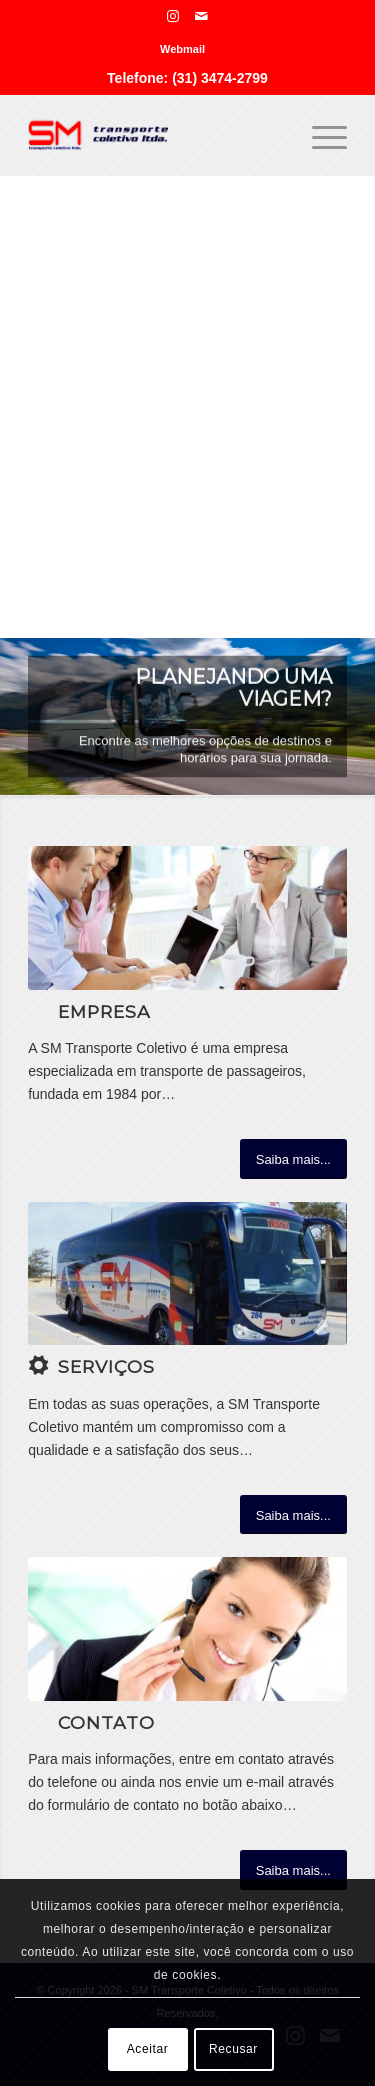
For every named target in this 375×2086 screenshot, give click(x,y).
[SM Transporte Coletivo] (155, 135)
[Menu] (319, 135)
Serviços (106, 1366)
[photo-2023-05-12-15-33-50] (187, 1273)
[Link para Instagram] (173, 16)
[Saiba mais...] (293, 1159)
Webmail (182, 49)
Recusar (233, 2049)
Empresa (104, 1011)
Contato (106, 1722)
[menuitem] (182, 49)
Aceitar (148, 2049)
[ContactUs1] (187, 1628)
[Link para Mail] (202, 16)
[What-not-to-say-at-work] (187, 917)
